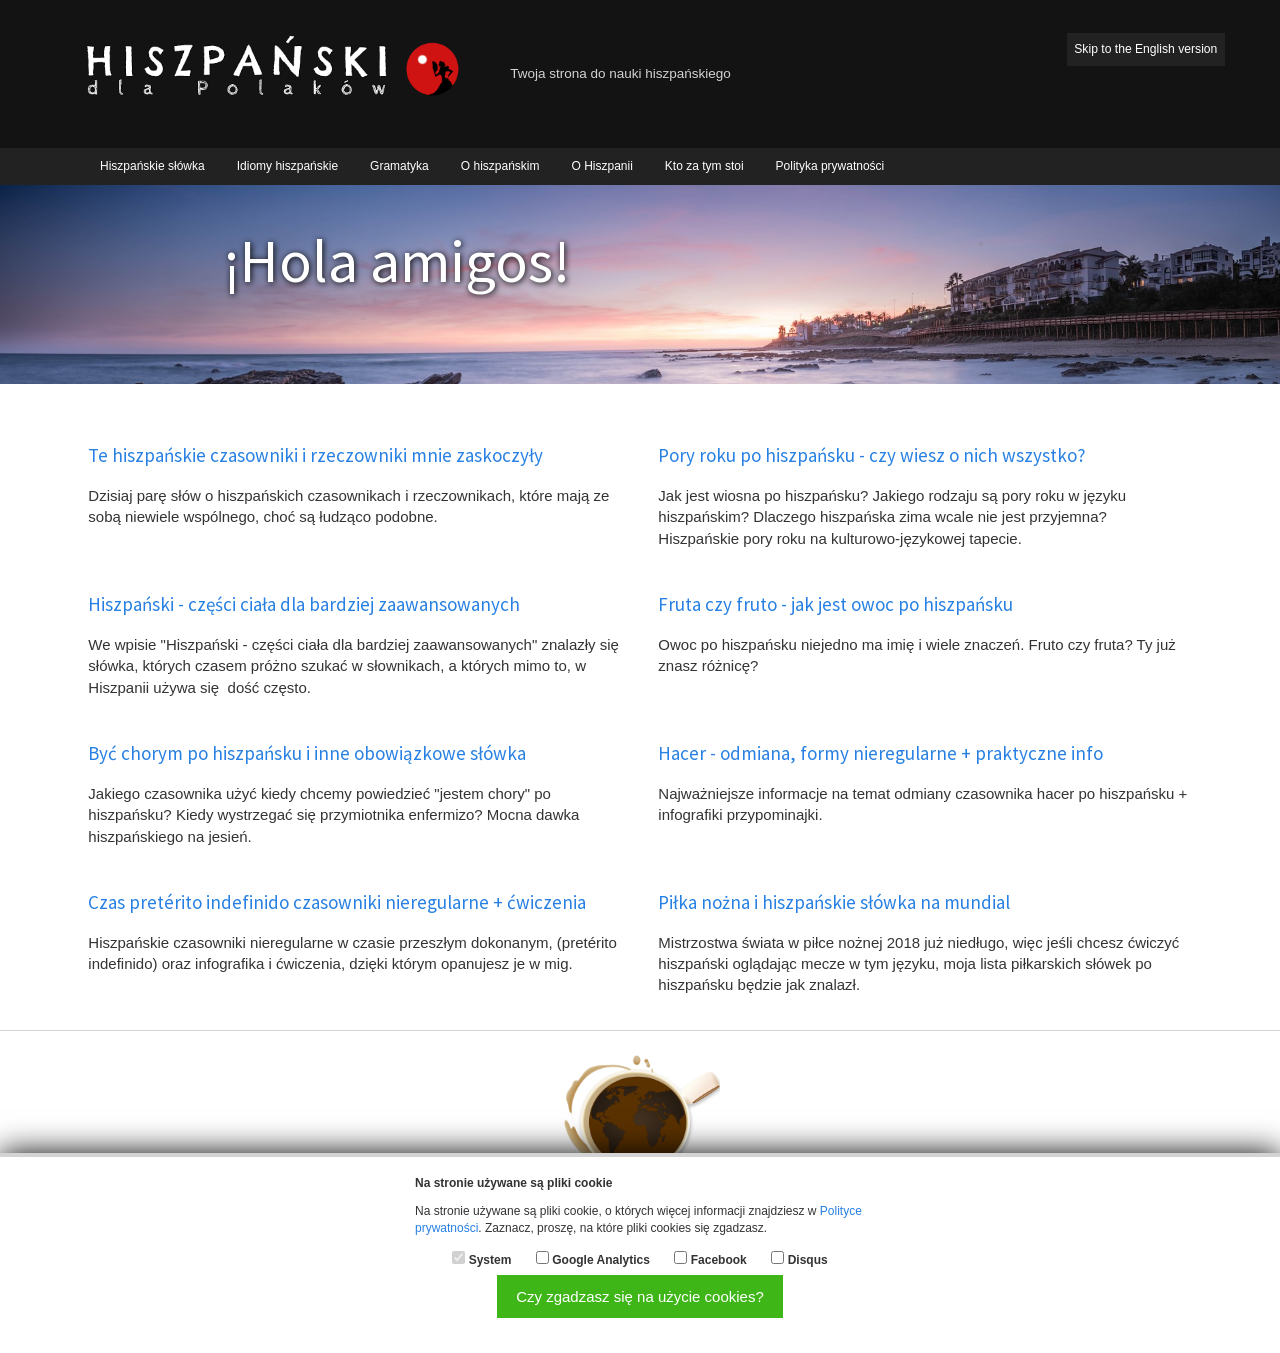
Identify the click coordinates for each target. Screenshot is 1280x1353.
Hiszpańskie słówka (152, 166)
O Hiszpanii (602, 166)
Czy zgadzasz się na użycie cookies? (640, 1296)
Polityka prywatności (830, 166)
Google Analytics (601, 1260)
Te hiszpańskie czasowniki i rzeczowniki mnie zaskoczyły (315, 455)
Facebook (719, 1260)
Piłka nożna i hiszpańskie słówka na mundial (834, 902)
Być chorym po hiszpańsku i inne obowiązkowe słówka (307, 753)
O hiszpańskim (500, 166)
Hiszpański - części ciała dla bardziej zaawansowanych (304, 604)
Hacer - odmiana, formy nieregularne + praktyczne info (880, 753)
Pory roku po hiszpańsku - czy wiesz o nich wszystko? (872, 455)
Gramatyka (399, 166)
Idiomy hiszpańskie (287, 166)
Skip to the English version (1145, 49)
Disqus (808, 1260)
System (490, 1260)
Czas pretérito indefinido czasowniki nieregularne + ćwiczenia (337, 902)
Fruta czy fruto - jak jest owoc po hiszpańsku (835, 604)
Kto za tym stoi (704, 166)
